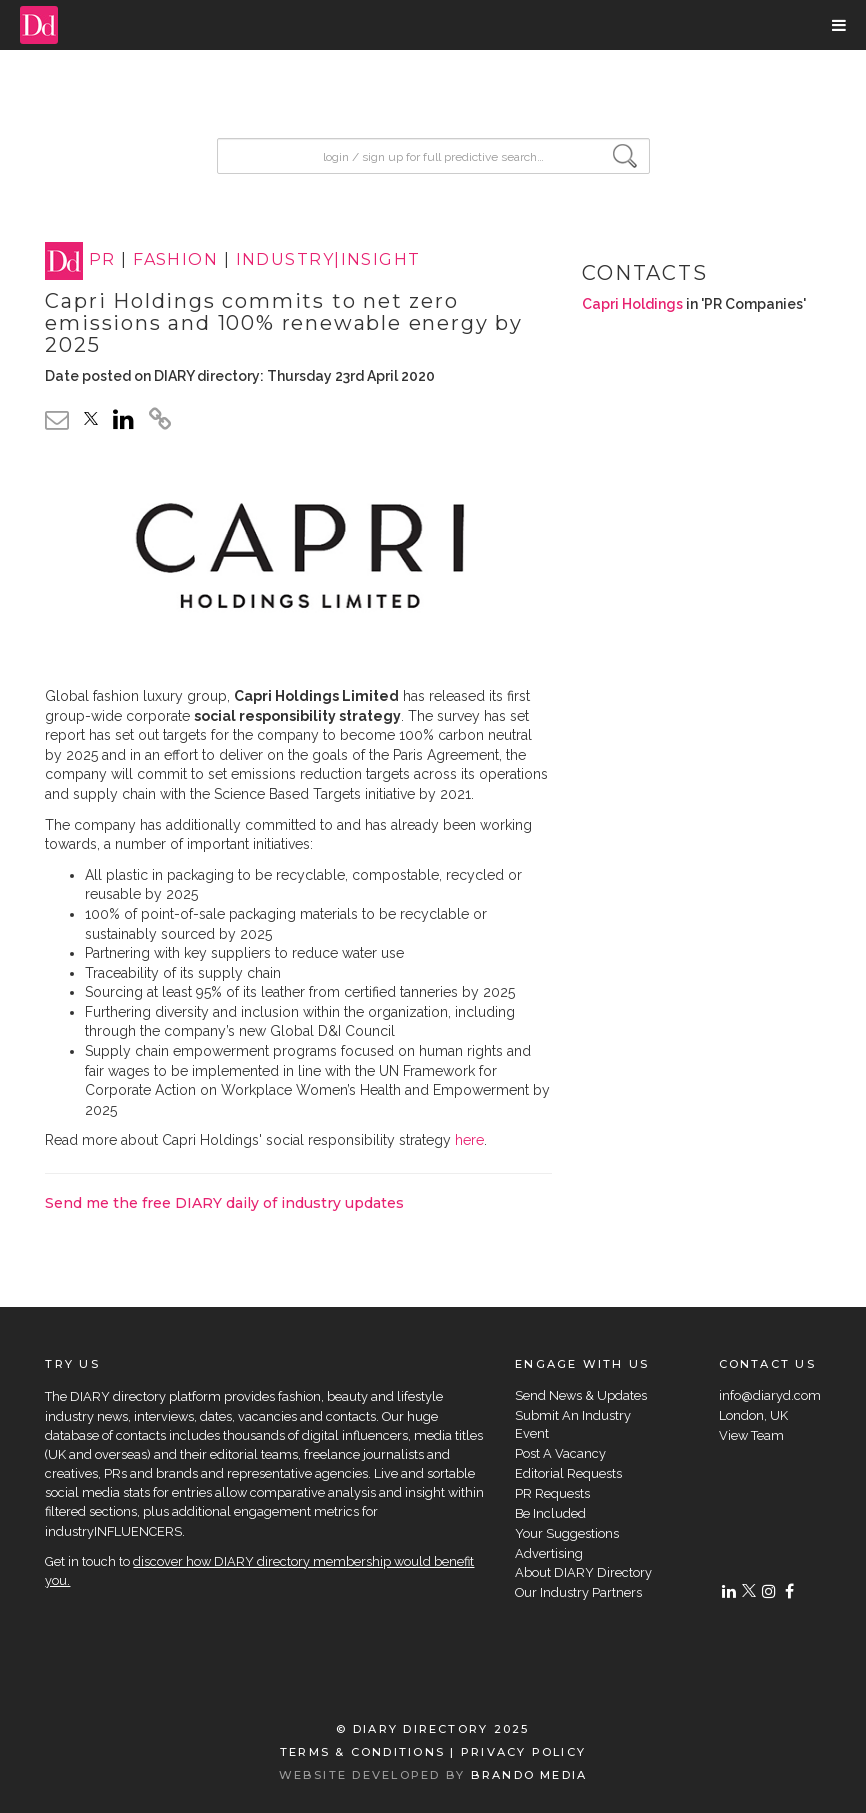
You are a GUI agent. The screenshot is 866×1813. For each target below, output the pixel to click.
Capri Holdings (632, 304)
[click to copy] (160, 422)
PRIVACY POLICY (523, 1752)
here (469, 1140)
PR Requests (552, 1493)
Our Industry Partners (578, 1592)
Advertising (549, 1553)
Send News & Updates (581, 1395)
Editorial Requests (568, 1473)
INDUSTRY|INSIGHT (328, 260)
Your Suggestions (567, 1533)
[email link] (57, 419)
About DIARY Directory (583, 1572)
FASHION (175, 260)
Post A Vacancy (560, 1453)
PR (102, 260)
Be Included (550, 1513)
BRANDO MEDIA (529, 1775)
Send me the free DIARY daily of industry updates (224, 1203)
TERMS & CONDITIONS (362, 1752)
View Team (751, 1435)
